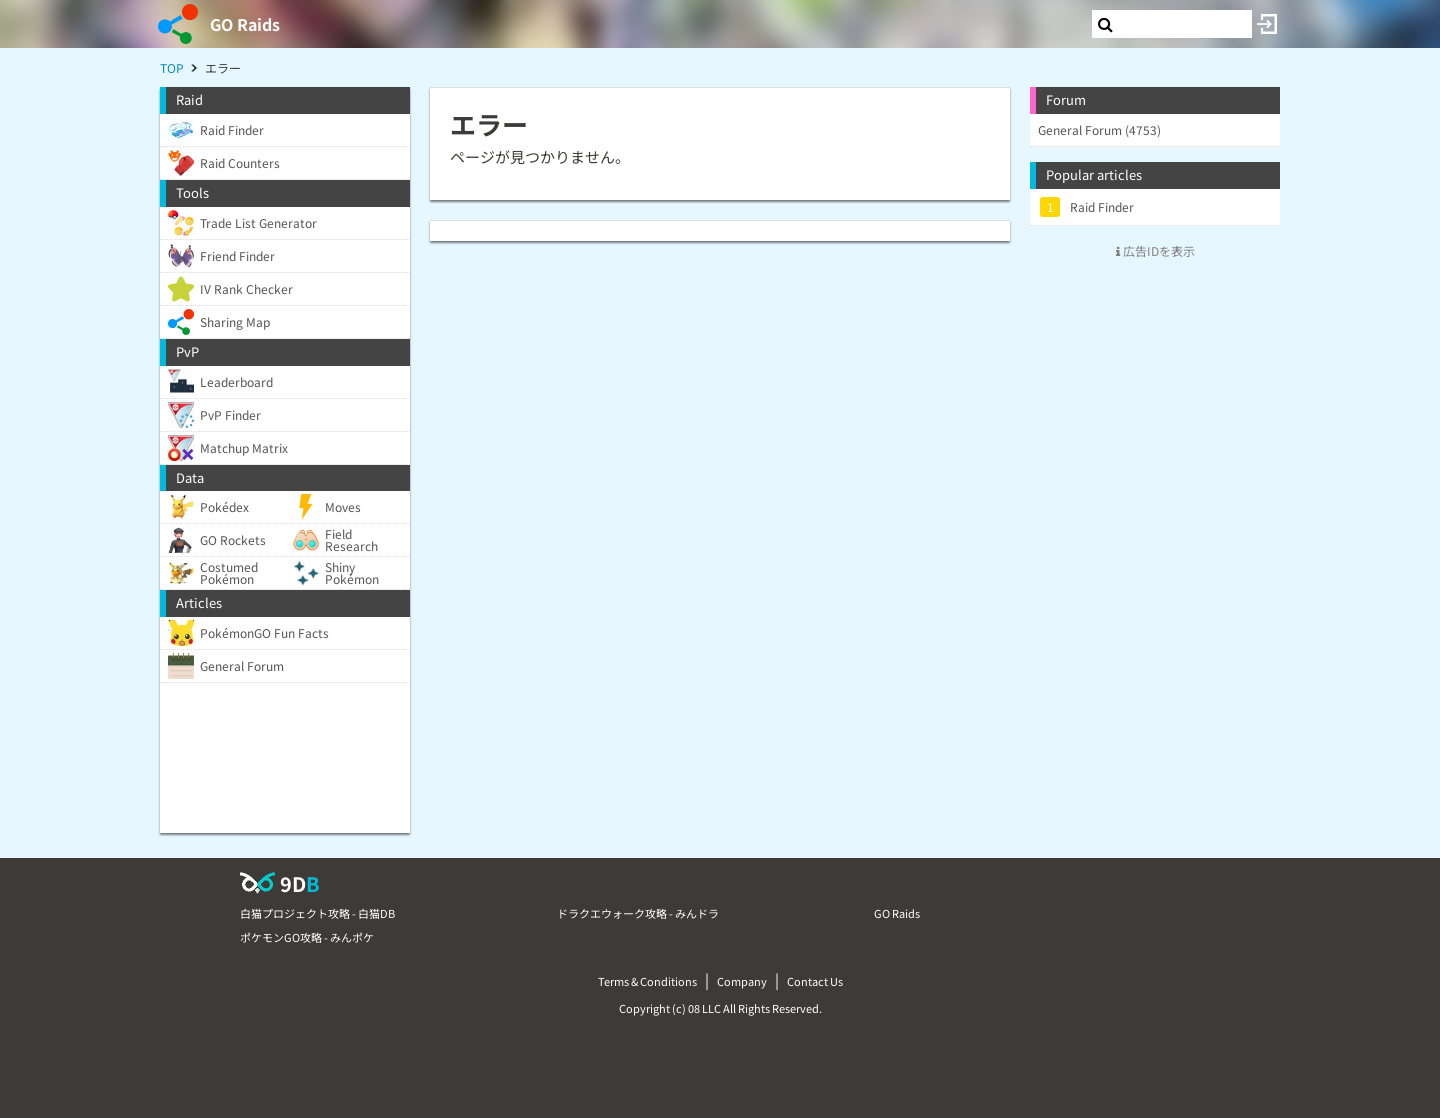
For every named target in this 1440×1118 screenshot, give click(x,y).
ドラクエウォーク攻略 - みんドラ (638, 913)
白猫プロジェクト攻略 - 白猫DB (317, 913)
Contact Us (815, 981)
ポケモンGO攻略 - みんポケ (307, 937)
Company (742, 981)
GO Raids (245, 24)
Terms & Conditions (647, 981)
